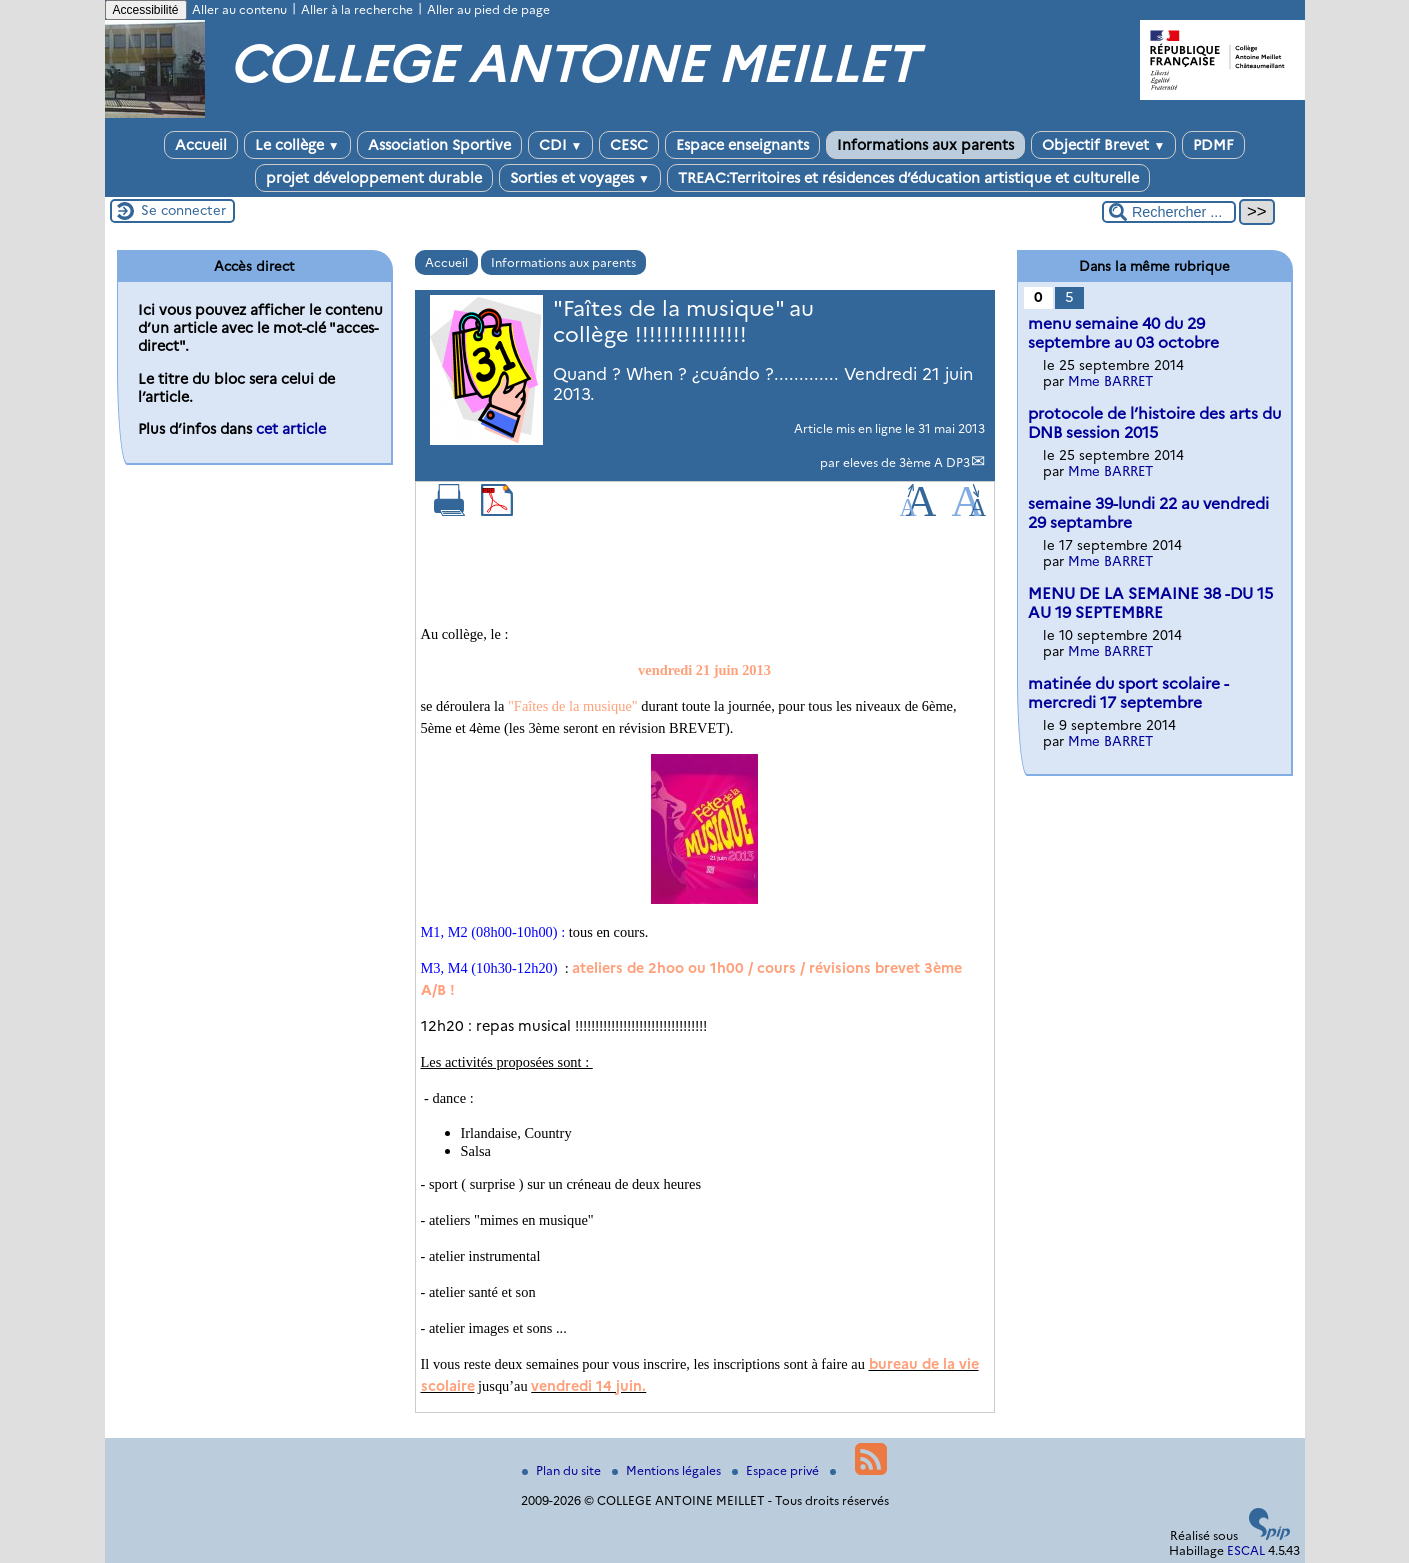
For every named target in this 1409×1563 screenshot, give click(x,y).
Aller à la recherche (357, 9)
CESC (629, 145)
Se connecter (183, 210)
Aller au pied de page (488, 9)
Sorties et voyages (580, 178)
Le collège (297, 145)
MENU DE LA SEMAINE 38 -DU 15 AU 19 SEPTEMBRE (1150, 603)
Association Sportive (439, 145)
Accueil (201, 145)
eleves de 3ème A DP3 (906, 462)
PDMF (1213, 145)
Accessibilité (146, 10)
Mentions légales (668, 1470)
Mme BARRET (1110, 381)
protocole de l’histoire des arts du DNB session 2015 (1154, 423)
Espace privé (777, 1470)
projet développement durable (374, 178)
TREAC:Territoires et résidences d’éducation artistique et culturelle (908, 178)
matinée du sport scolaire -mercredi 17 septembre (1128, 693)
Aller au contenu (239, 9)
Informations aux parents (925, 145)
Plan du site (563, 1470)
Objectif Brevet (1103, 145)
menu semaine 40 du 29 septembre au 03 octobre (1123, 333)
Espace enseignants (742, 145)
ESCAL (1246, 1550)
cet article (291, 429)
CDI (561, 145)
